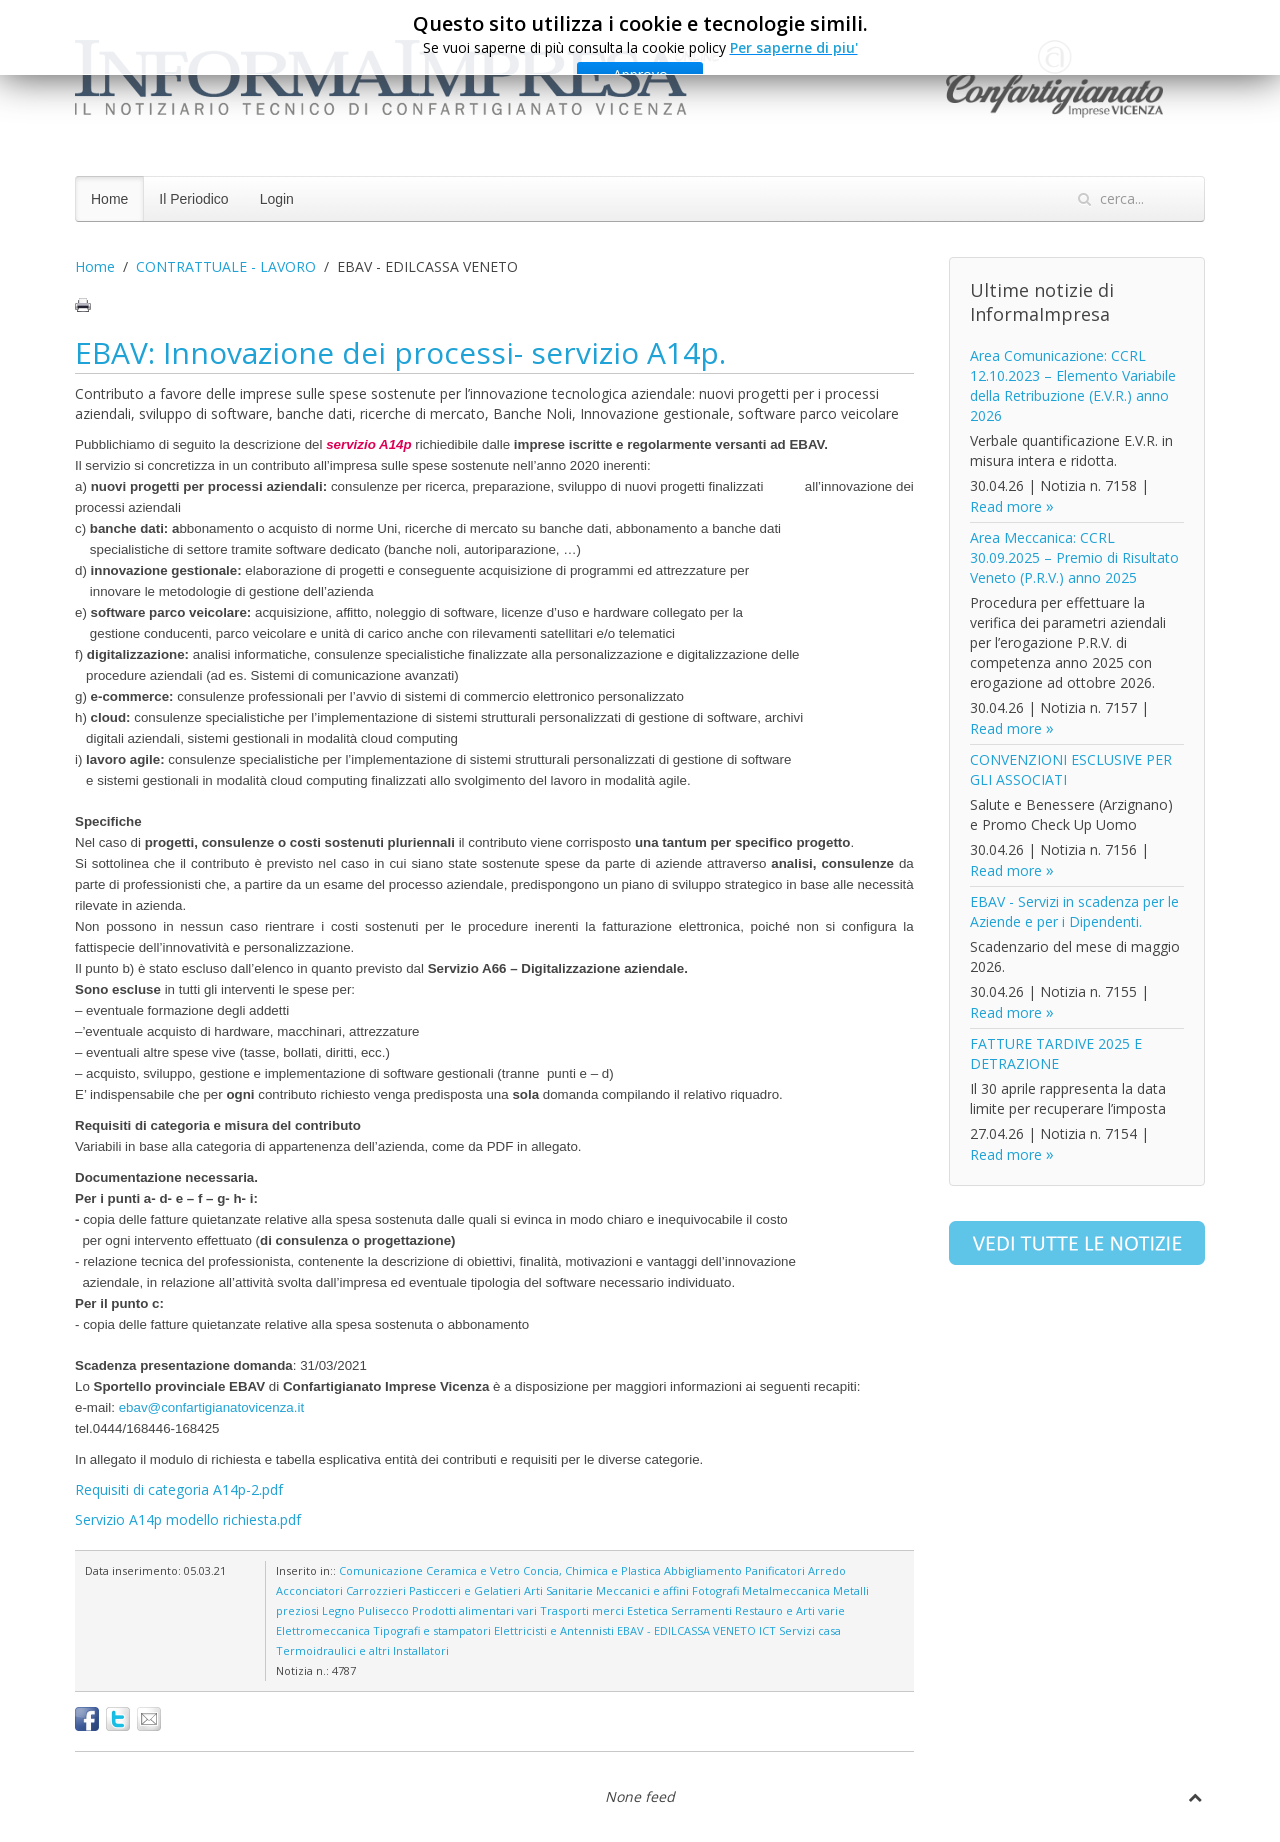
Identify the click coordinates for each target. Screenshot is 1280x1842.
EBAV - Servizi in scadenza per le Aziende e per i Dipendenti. (1074, 911)
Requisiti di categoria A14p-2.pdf (179, 1489)
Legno (338, 1610)
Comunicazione (381, 1570)
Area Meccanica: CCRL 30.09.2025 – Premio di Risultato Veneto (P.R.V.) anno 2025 (1074, 557)
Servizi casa (810, 1630)
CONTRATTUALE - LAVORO (226, 266)
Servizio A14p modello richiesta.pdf (188, 1519)
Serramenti (701, 1610)
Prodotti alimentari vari (474, 1610)
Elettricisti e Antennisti (554, 1630)
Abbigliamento (703, 1570)
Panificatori (775, 1570)
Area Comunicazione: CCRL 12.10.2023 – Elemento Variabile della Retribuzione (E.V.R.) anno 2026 (1073, 385)
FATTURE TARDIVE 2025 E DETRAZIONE (1056, 1053)
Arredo (827, 1570)
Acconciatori (309, 1590)
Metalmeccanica (786, 1590)
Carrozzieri (376, 1590)
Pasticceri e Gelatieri (465, 1590)
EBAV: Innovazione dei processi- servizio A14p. (400, 352)
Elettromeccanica (323, 1630)
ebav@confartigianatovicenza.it (211, 1407)
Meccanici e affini (642, 1590)
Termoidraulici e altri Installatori (362, 1650)
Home (109, 199)
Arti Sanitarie (558, 1590)
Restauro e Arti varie (790, 1610)
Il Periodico (193, 199)
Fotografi (715, 1590)
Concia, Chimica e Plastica (592, 1570)
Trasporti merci (582, 1610)
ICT (767, 1630)
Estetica (647, 1610)
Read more (1006, 506)
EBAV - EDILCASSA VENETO (686, 1630)
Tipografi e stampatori (432, 1630)
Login (277, 199)
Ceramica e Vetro (473, 1570)
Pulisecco (383, 1610)
